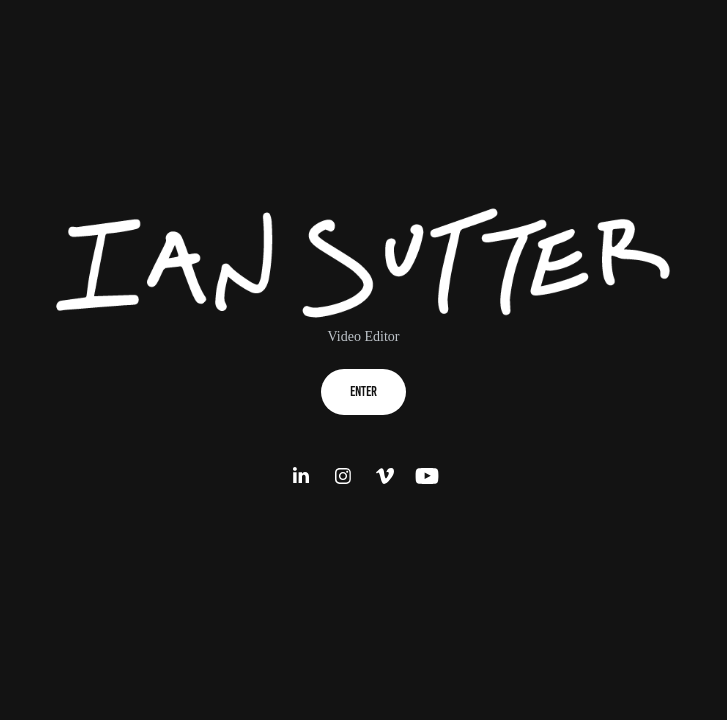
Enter (363, 391)
